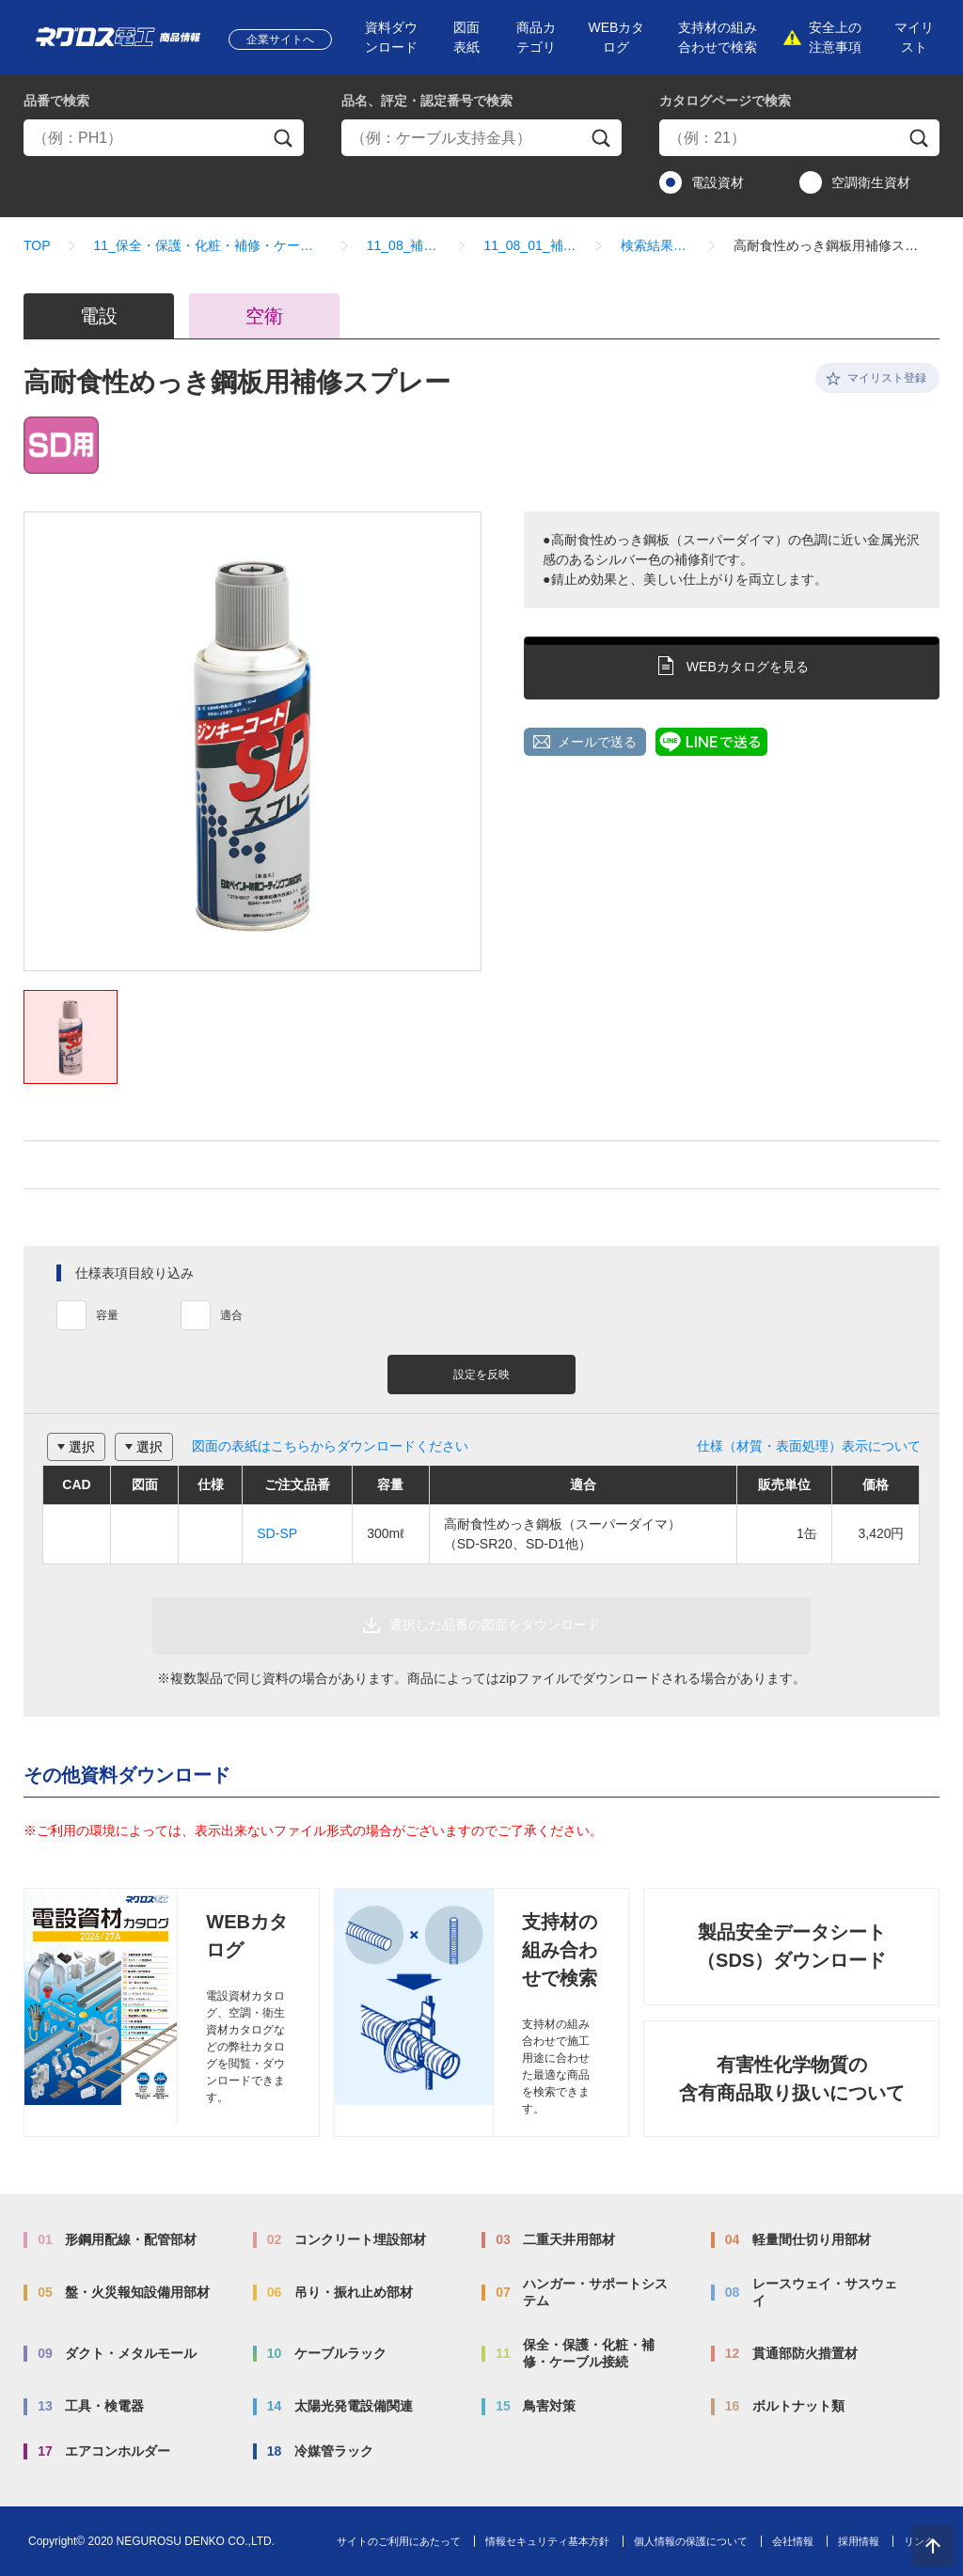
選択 (82, 1446)
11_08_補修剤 (404, 245)
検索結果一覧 (656, 245)
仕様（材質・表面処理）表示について (809, 1445)
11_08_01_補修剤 (529, 245)
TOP (37, 245)
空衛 (264, 316)
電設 (99, 316)
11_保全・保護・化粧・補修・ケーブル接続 (209, 245)
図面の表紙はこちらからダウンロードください (330, 1445)
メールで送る (597, 741)
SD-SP (277, 1533)
